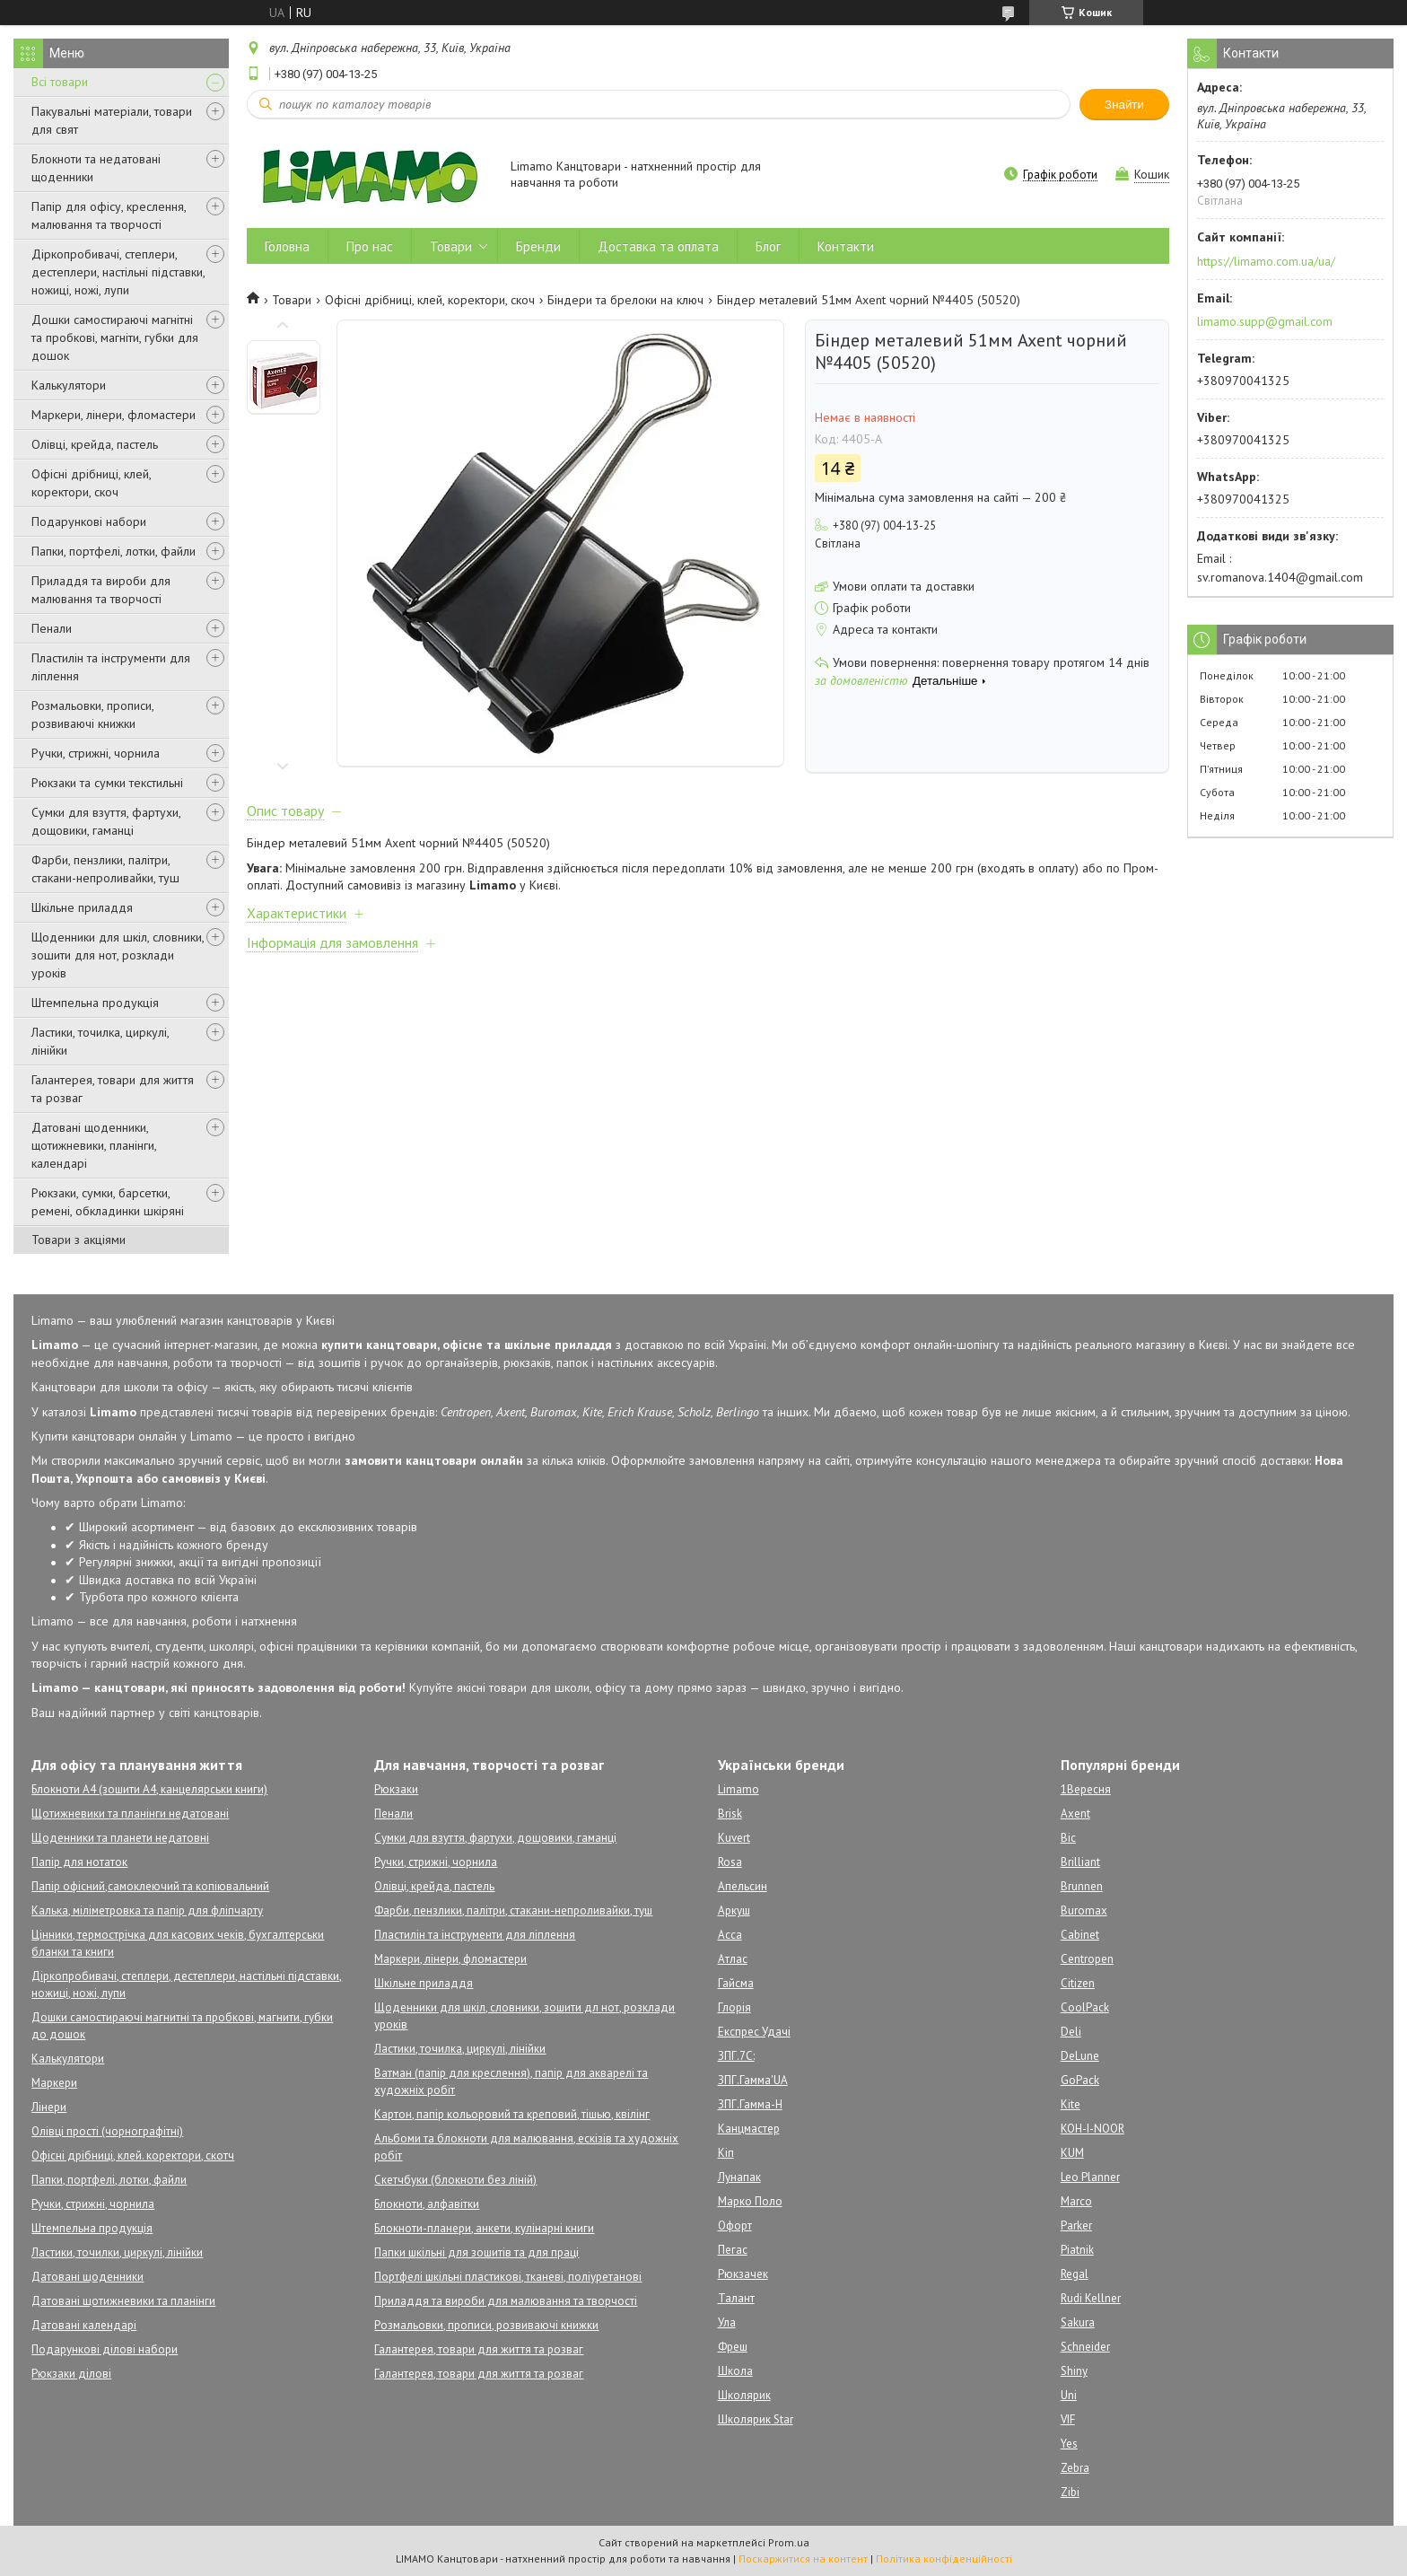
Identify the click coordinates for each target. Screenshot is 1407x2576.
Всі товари (59, 82)
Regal (1074, 2274)
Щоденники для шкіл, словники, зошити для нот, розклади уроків (117, 955)
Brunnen (1082, 1886)
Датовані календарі (83, 2325)
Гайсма (736, 1983)
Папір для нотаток (79, 1862)
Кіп (726, 2152)
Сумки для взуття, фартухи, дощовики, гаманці (105, 821)
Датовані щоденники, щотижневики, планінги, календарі (93, 1145)
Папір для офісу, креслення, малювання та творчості (108, 215)
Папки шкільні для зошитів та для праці (476, 2252)
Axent (1075, 1813)
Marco (1076, 2201)
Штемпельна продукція (95, 1002)
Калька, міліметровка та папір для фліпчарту (147, 1910)
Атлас (732, 1959)
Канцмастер (749, 2128)
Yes (1069, 2443)
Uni (1069, 2395)
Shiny (1074, 2371)
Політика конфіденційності (944, 2558)
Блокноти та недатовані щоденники (96, 168)
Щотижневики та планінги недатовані (130, 1813)
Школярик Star (755, 2419)
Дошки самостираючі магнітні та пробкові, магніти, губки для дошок (114, 337)
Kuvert (734, 1837)
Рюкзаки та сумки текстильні (107, 783)
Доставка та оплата (658, 246)
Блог (768, 246)
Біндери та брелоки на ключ (625, 300)
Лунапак (739, 2177)
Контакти (845, 246)
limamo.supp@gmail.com (1265, 321)
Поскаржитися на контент (803, 2558)
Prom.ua (788, 2542)
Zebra (1075, 2467)
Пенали (51, 628)
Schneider (1085, 2346)
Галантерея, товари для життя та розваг (112, 1089)
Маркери (54, 2082)
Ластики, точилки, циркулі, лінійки (117, 2252)
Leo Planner (1090, 2177)
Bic (1068, 1837)
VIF (1068, 2419)
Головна (287, 246)
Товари (451, 246)
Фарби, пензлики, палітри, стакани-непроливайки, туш (105, 869)
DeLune (1080, 2055)
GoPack (1080, 2080)
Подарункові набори (88, 521)
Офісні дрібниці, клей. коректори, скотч (132, 2155)
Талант (736, 2298)
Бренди (538, 246)
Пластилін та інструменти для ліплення (110, 667)
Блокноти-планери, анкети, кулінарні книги (484, 2228)
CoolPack (1085, 2007)
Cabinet (1080, 1934)
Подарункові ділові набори (104, 2349)
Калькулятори (68, 385)
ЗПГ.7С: (736, 2055)
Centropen (1087, 1959)
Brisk (730, 1813)
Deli (1071, 2031)
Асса (730, 1934)
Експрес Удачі (754, 2031)
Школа (735, 2371)
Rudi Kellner (1091, 2298)
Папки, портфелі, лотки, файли (113, 551)
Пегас (732, 2249)
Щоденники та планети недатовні (120, 1837)
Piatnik (1077, 2249)
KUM (1072, 2152)
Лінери (48, 2107)
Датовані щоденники (87, 2276)
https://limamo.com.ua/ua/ (1266, 261)
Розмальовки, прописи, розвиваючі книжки (92, 714)
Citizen (1078, 1983)
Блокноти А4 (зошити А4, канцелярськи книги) (149, 1789)
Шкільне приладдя (82, 907)
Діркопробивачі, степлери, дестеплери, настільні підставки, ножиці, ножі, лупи (118, 272)
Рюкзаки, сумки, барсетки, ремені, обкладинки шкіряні (107, 1202)
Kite (1070, 2104)
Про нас (369, 246)
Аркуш (734, 1910)
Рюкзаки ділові (71, 2373)
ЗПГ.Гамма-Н (750, 2104)
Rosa (730, 1862)
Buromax (1084, 1910)
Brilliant (1080, 1862)
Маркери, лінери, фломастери (113, 415)
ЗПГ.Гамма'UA (753, 2080)
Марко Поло (750, 2201)
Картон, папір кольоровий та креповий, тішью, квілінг (512, 2114)
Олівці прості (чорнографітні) (107, 2131)
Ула (727, 2322)
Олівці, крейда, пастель (94, 444)
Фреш (732, 2346)
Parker (1076, 2225)
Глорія (734, 2007)
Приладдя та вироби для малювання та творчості (100, 590)
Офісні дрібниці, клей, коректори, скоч (91, 483)
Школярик (744, 2395)
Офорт (735, 2225)
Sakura (1078, 2322)
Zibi (1070, 2492)
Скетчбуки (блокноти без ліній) (455, 2179)
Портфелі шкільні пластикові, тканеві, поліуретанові (508, 2276)
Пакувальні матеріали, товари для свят (111, 120)
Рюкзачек (743, 2274)
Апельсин (742, 1886)
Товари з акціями (78, 1239)
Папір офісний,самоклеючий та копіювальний (150, 1886)
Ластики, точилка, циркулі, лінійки (100, 1041)
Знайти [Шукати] (1124, 104)
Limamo (738, 1789)
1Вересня (1086, 1789)
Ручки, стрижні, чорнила (95, 753)
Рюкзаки (396, 1789)
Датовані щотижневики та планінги (123, 2301)
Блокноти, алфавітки (426, 2204)
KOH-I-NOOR (1092, 2128)
